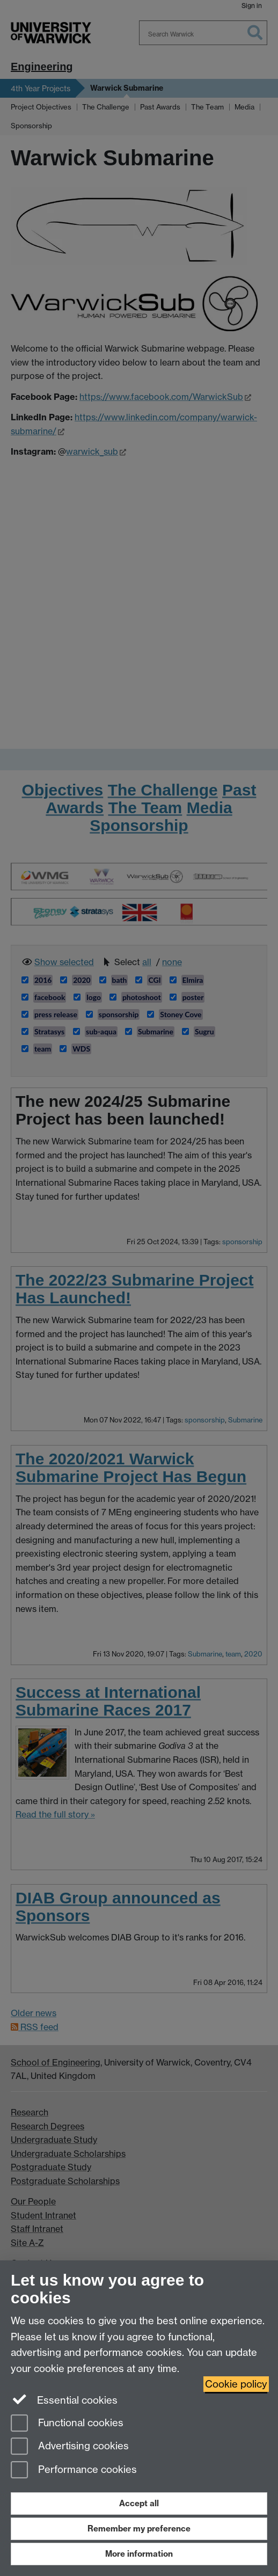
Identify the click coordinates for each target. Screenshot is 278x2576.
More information (139, 2554)
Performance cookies (74, 2470)
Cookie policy (236, 2384)
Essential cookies (64, 2399)
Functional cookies (67, 2424)
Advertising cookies (70, 2447)
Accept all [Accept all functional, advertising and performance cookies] (139, 2503)
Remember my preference (139, 2528)
